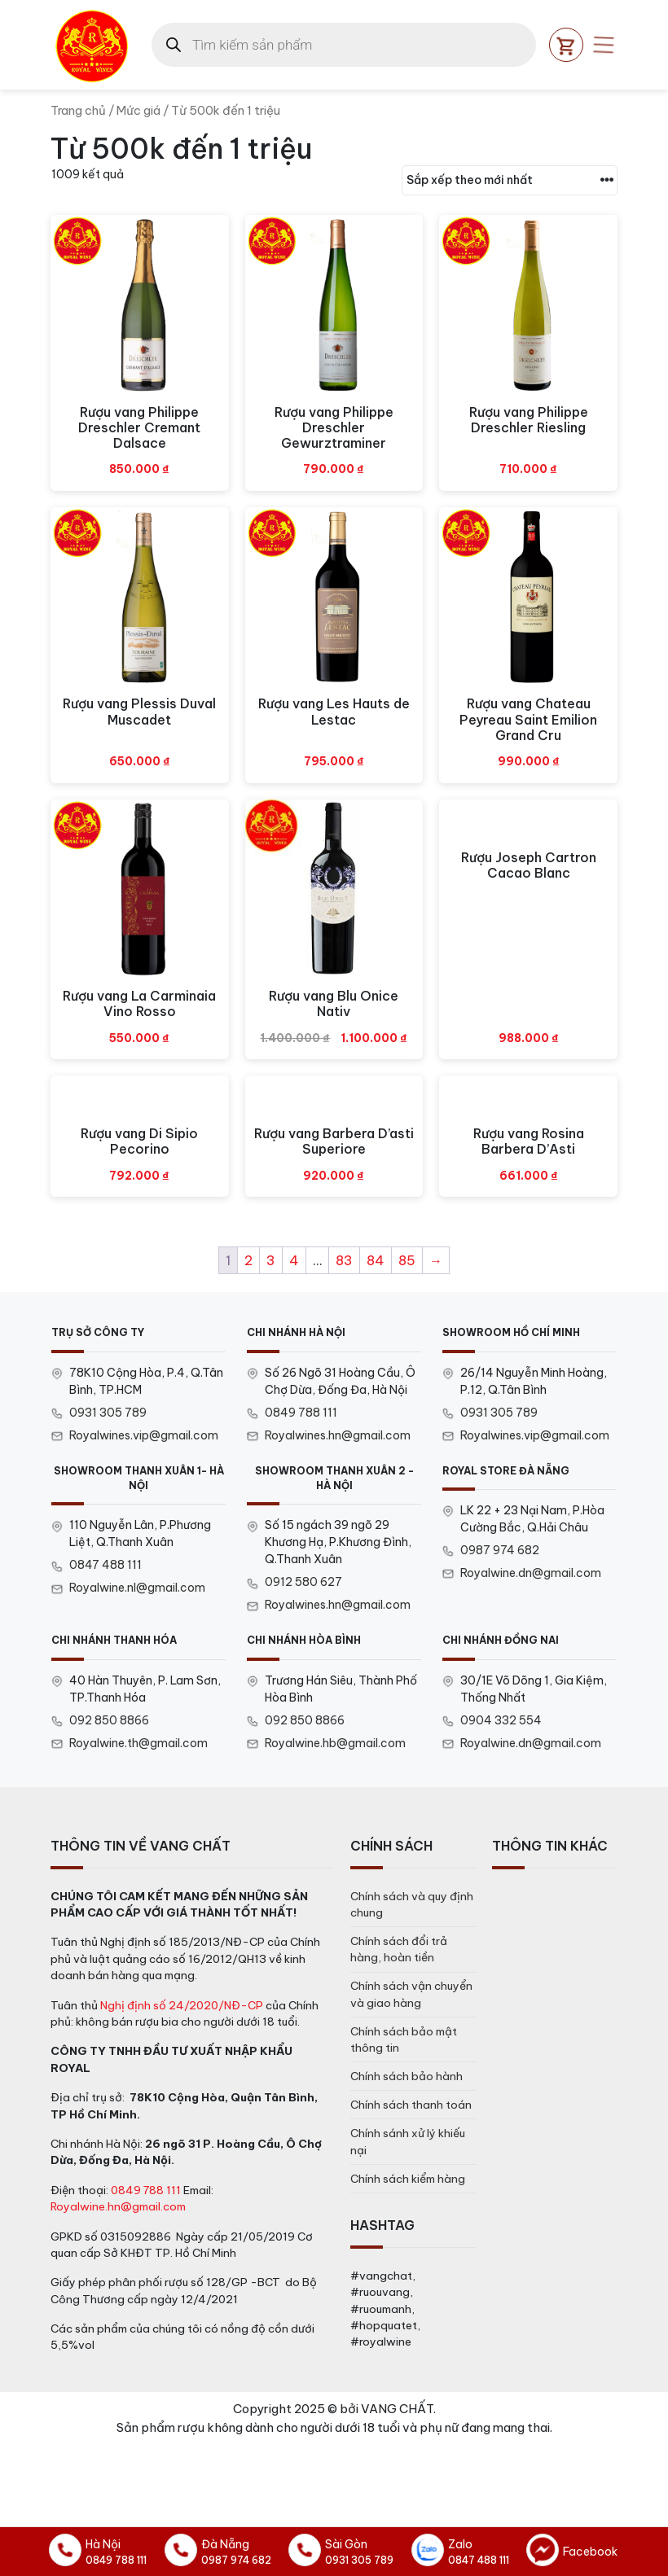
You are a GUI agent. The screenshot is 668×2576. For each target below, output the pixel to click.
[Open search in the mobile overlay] (344, 45)
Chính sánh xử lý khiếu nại (407, 2141)
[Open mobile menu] (603, 45)
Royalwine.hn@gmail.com (118, 2206)
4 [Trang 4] (294, 1260)
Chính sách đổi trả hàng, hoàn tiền (398, 1949)
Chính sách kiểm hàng (407, 2178)
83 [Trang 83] (344, 1260)
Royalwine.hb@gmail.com (335, 1743)
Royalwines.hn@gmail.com (338, 1435)
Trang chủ (78, 110)
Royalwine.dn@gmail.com (530, 1573)
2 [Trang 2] (248, 1260)
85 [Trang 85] (406, 1260)
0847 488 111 (105, 1564)
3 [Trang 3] (270, 1260)
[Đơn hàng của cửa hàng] (509, 180)
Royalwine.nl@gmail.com (137, 1587)
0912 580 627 (303, 1582)
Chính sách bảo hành (406, 2076)
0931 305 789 (108, 1412)
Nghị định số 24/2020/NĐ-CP (181, 2005)
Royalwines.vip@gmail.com (143, 1435)
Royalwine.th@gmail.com (138, 1743)
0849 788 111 (301, 1412)
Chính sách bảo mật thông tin (403, 2039)
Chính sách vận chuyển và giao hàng (411, 1993)
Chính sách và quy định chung (411, 1904)
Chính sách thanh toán (411, 2104)
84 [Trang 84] (376, 1260)
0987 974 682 (499, 1550)
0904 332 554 (501, 1720)
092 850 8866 (109, 1720)
